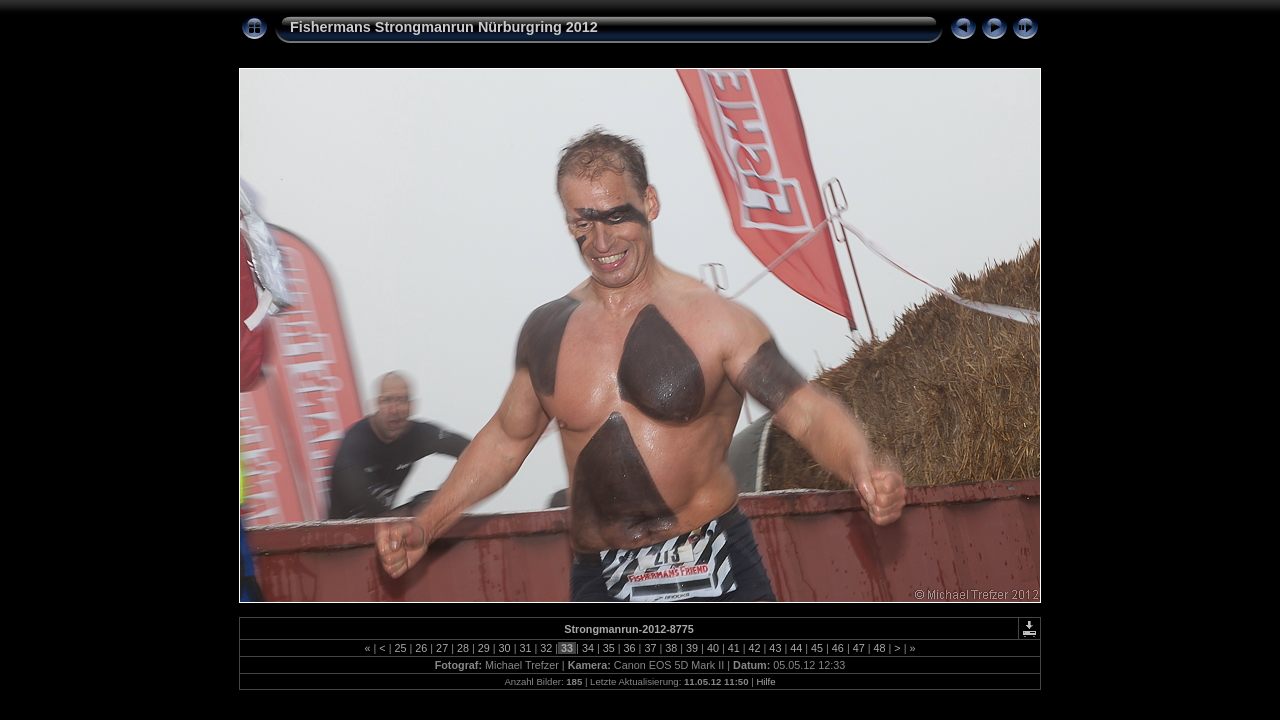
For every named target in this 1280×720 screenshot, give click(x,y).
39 (692, 648)
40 (713, 648)
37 (650, 648)
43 (775, 648)
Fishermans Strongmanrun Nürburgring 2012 (444, 27)
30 (505, 648)
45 (817, 648)
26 (421, 648)
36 (630, 648)
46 (838, 648)
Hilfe (765, 681)
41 (734, 648)
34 (588, 648)
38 (671, 648)
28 (463, 648)
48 (880, 648)
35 (609, 648)
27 (442, 648)
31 (525, 648)
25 (400, 648)
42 (755, 648)
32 (546, 648)
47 (859, 648)
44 (796, 648)
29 (484, 648)
